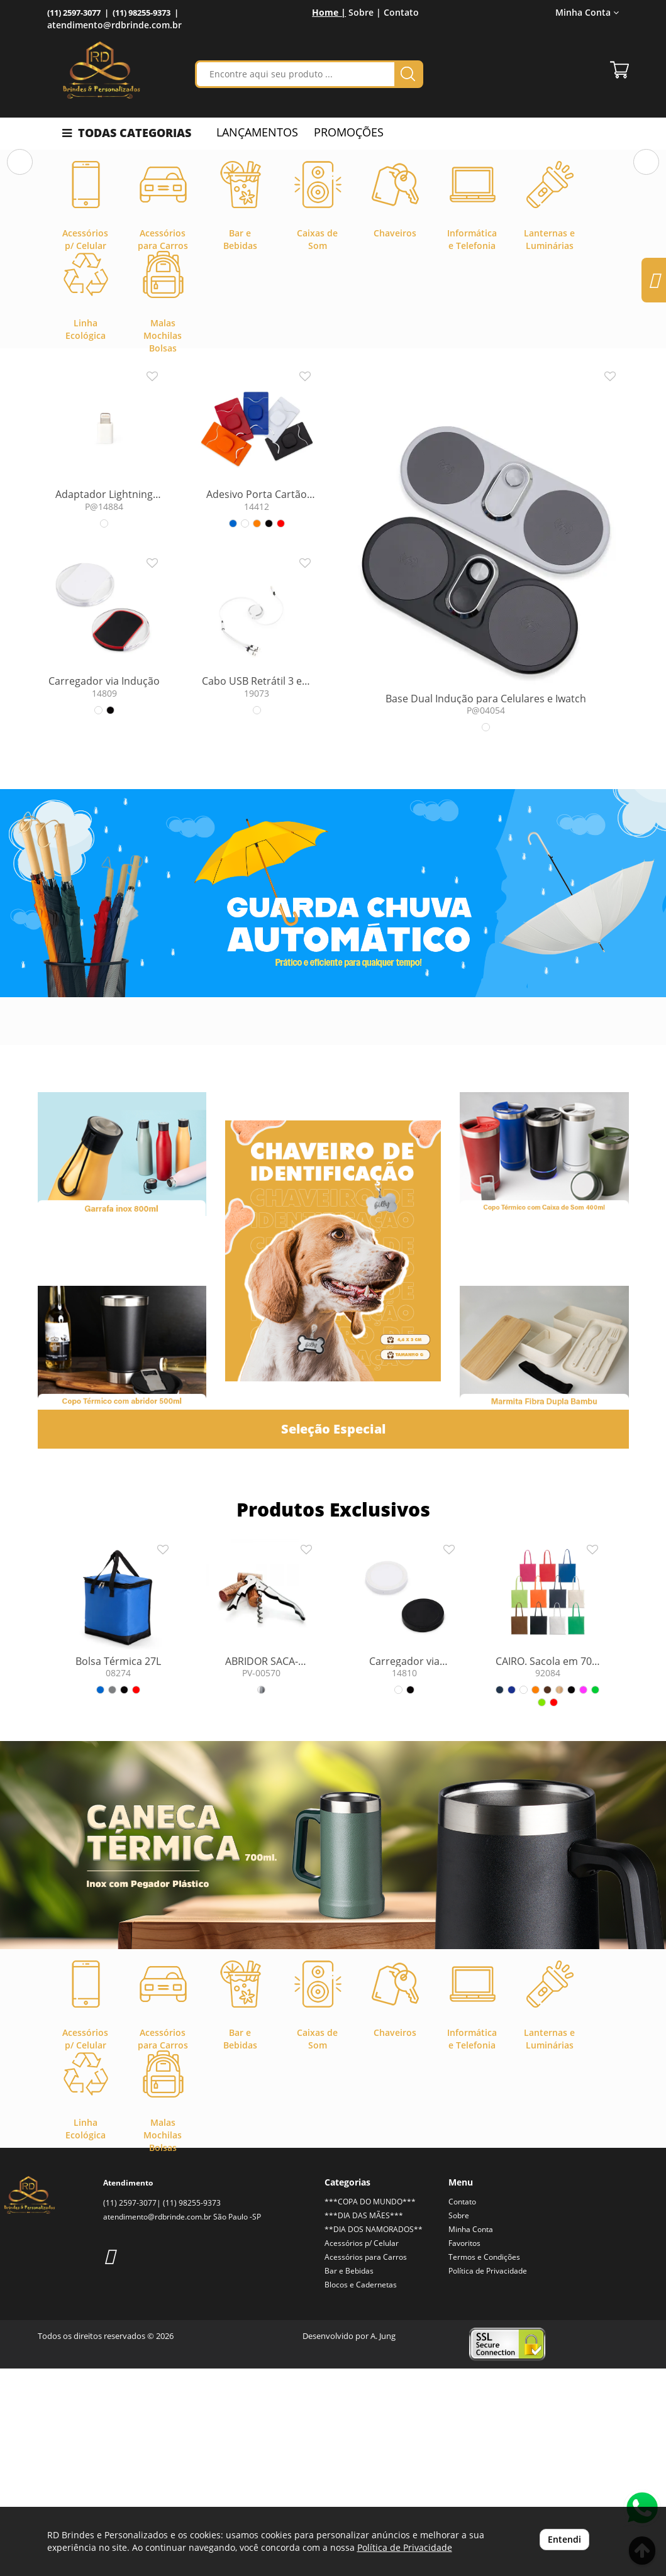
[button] (20, 257)
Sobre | (364, 12)
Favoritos (464, 2450)
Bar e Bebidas (349, 2478)
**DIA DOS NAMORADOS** (374, 2436)
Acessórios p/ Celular (362, 2450)
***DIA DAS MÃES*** (364, 2423)
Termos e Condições (484, 2464)
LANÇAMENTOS (257, 132)
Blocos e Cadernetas (361, 2492)
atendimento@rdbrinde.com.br (114, 25)
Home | (329, 12)
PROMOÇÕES (349, 132)
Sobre (458, 2423)
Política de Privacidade (487, 2478)
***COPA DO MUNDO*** (370, 2409)
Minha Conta (587, 12)
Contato (401, 12)
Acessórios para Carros (366, 2464)
